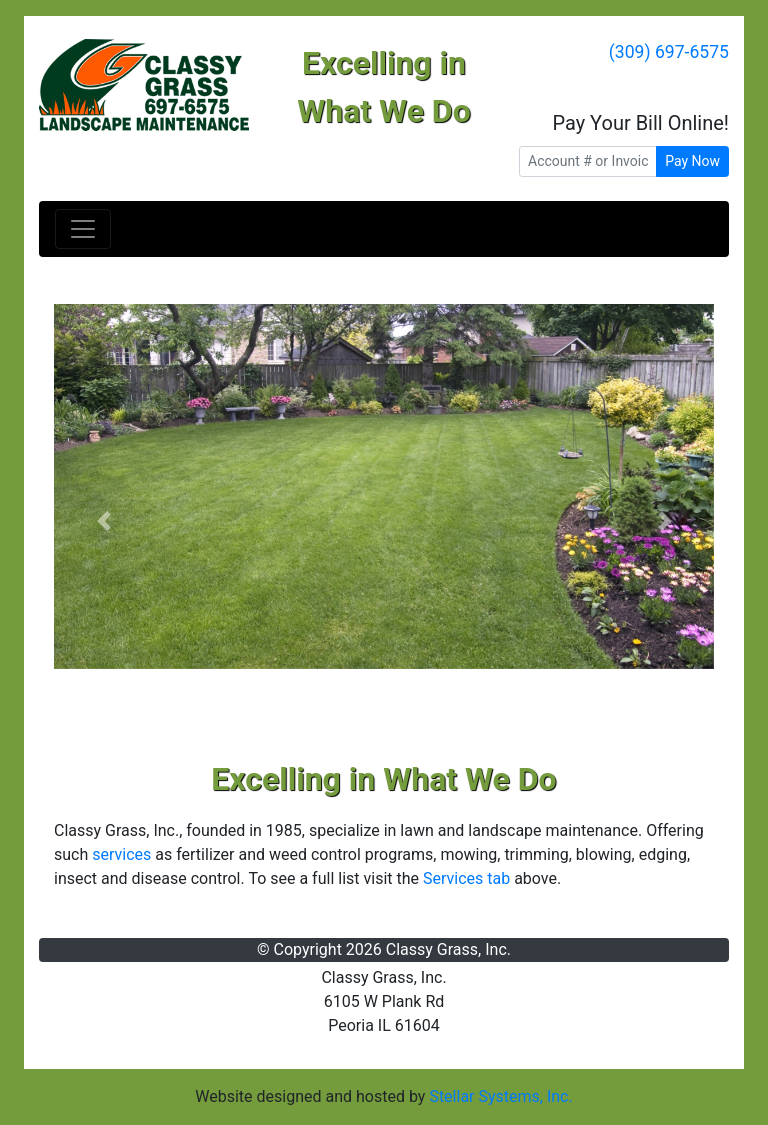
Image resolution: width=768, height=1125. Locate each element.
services (121, 854)
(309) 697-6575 (669, 52)
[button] (103, 521)
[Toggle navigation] (83, 229)
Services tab (466, 878)
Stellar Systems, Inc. (500, 1096)
